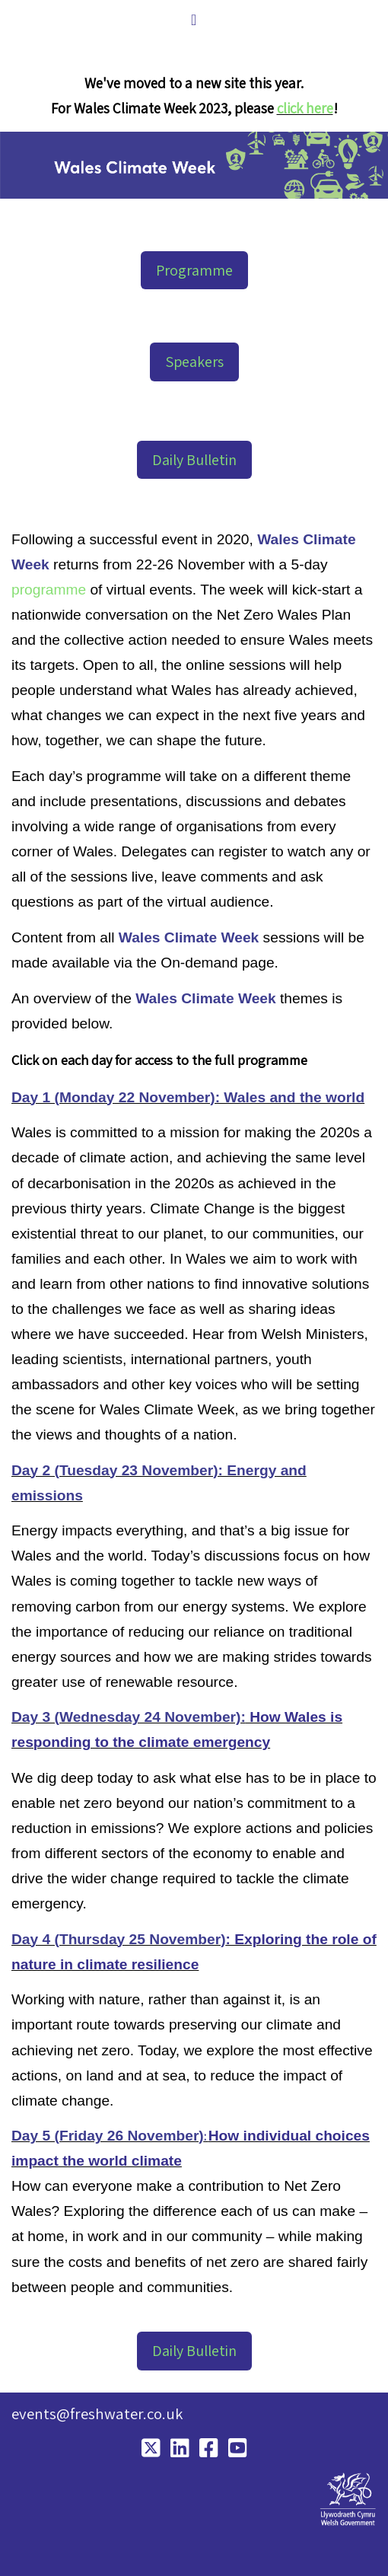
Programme (194, 270)
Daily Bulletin (194, 460)
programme (48, 590)
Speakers (194, 361)
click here (305, 108)
